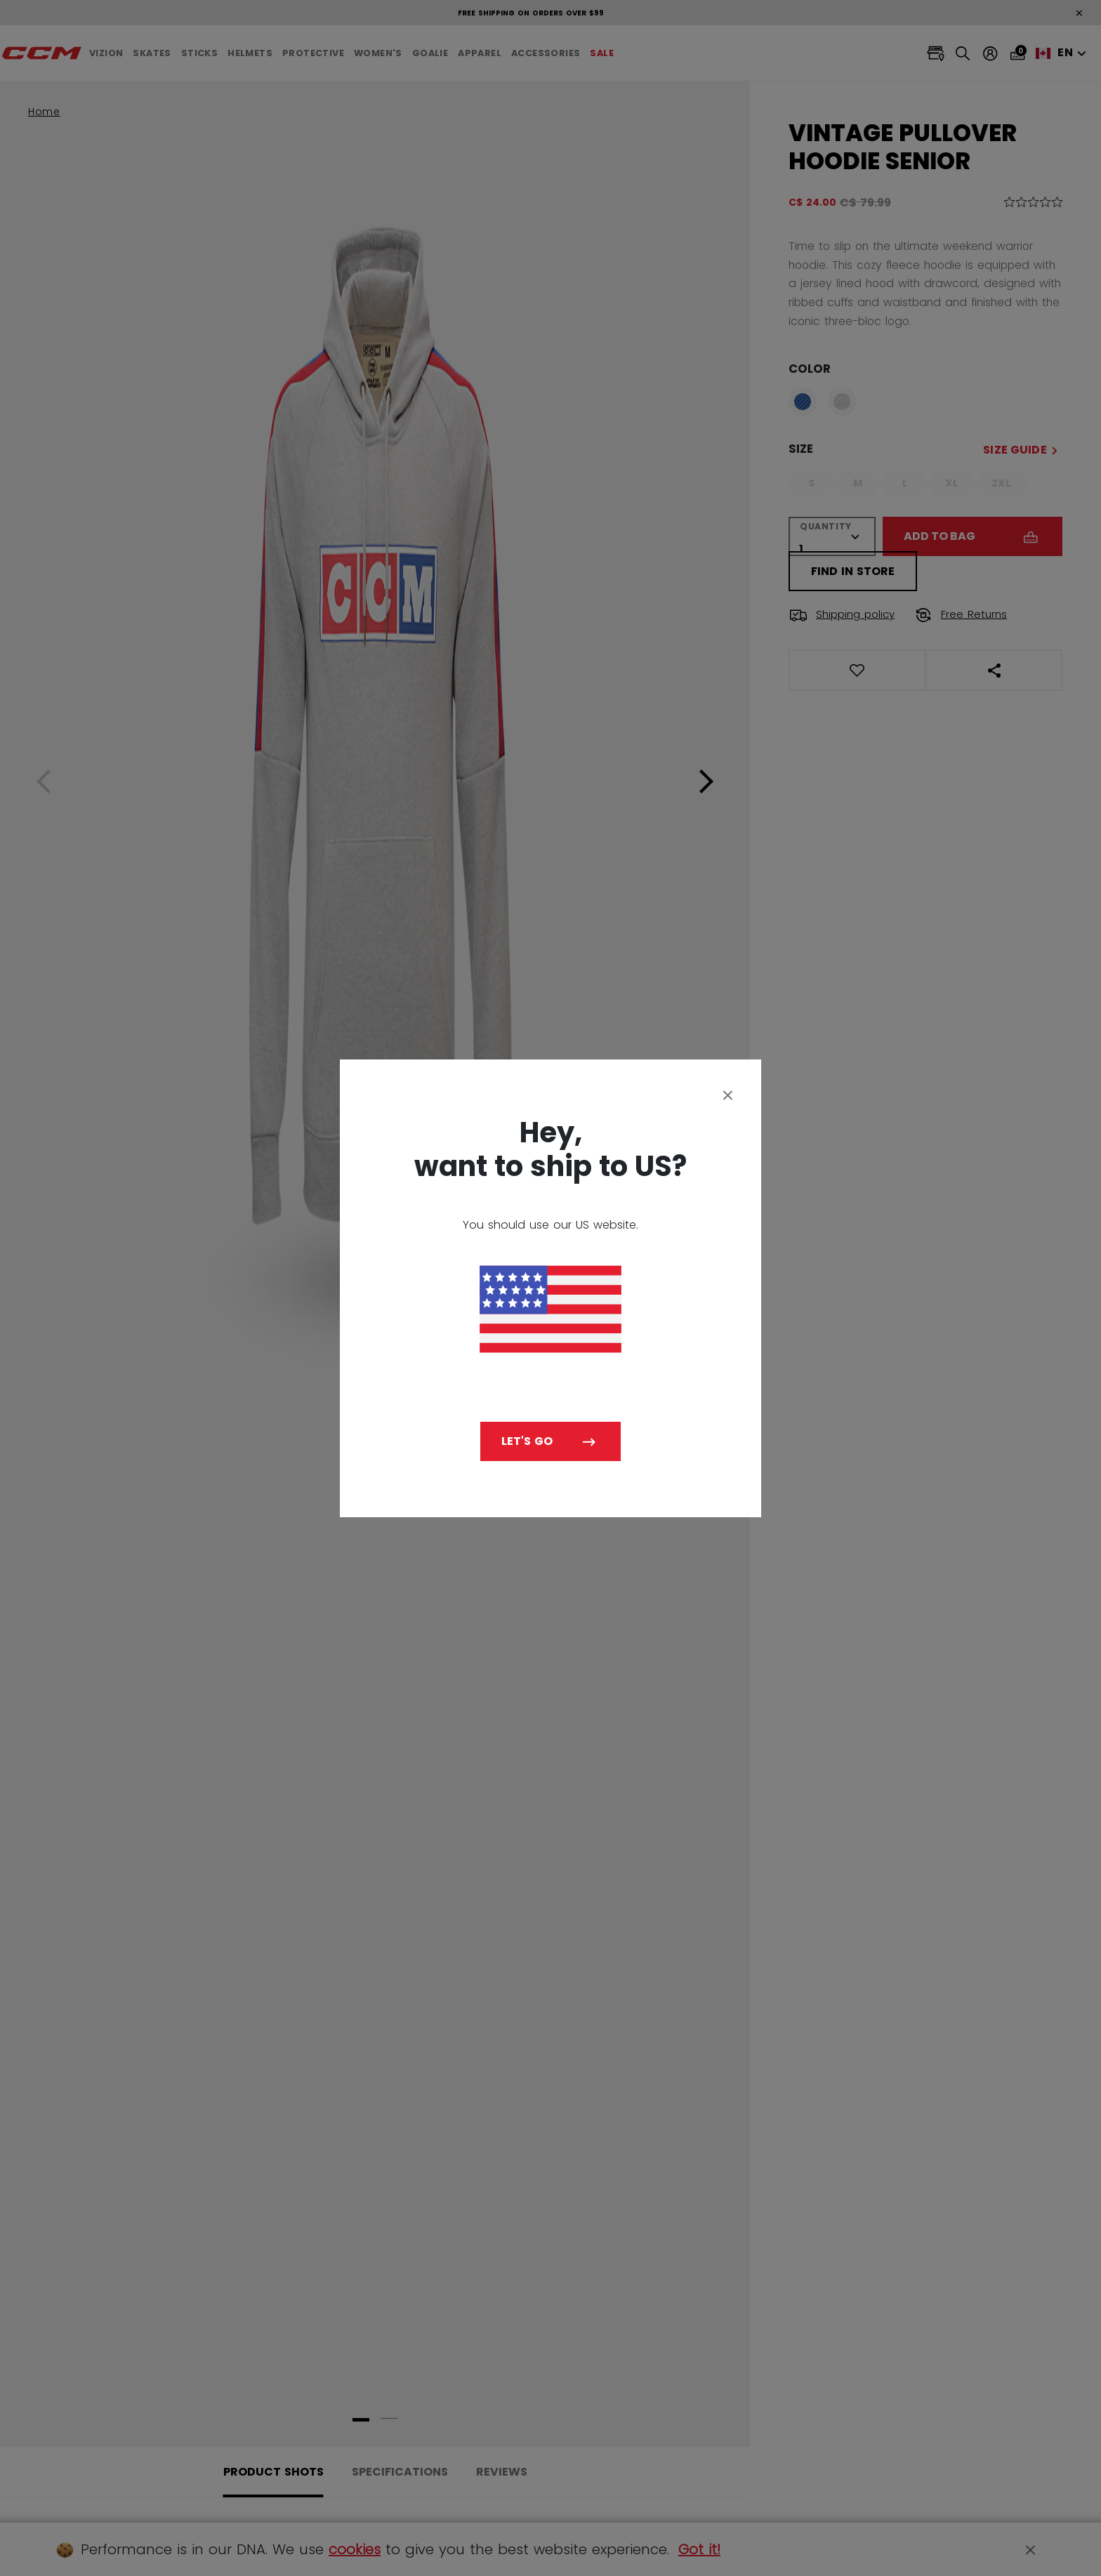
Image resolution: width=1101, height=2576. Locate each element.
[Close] (728, 1095)
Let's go (527, 1441)
